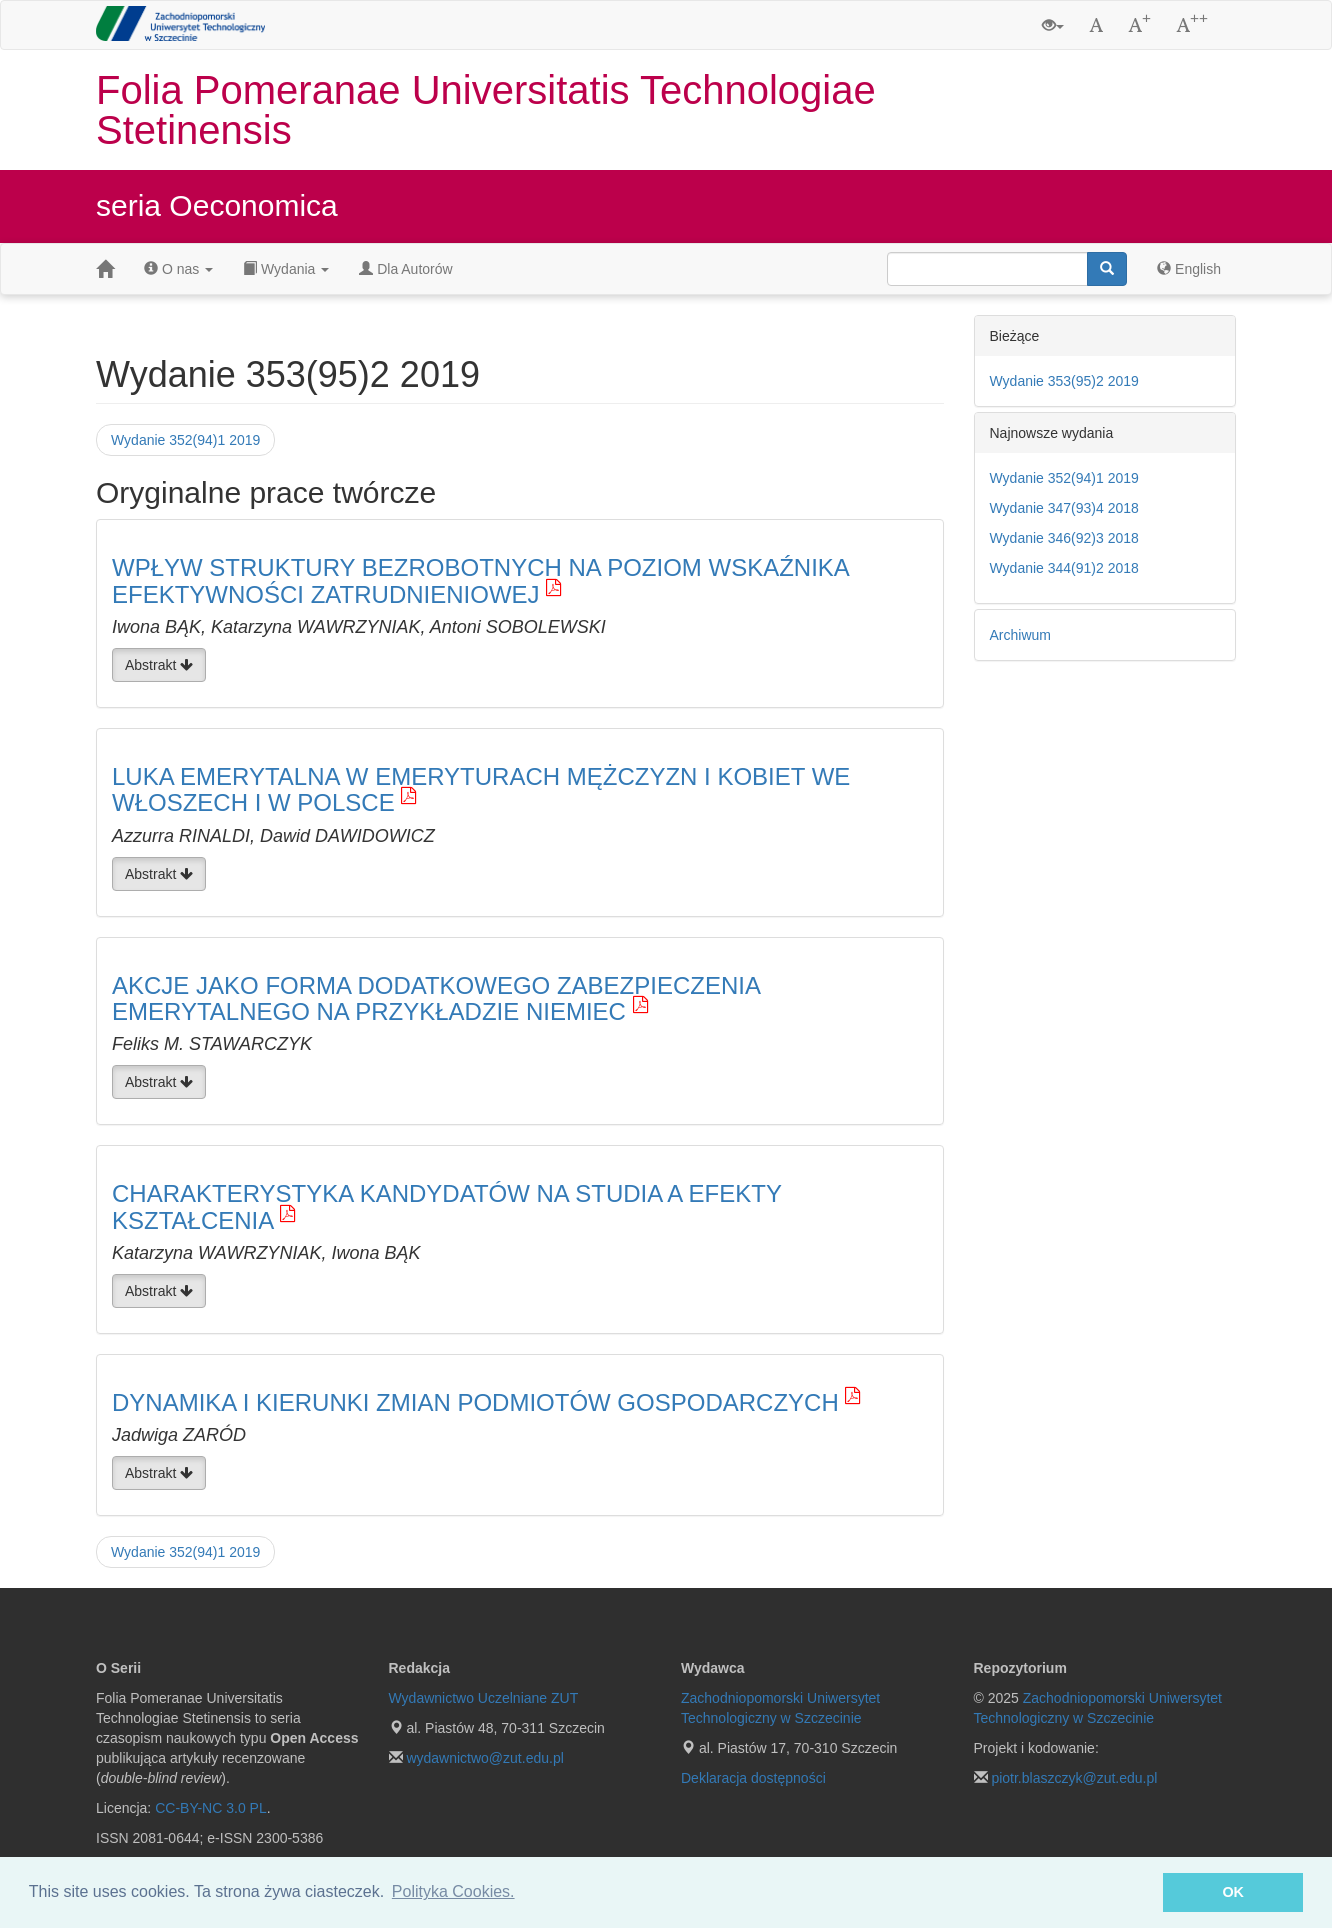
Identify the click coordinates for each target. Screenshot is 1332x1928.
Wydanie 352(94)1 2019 (185, 440)
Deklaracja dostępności (753, 1778)
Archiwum (1020, 635)
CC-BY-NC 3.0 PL (211, 1808)
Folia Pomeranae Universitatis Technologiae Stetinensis (486, 110)
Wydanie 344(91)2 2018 (1064, 568)
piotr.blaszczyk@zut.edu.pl (1074, 1778)
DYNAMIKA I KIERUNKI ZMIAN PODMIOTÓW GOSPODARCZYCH (475, 1402)
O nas (178, 269)
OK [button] (1233, 1892)
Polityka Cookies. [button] (453, 1891)
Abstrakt (159, 665)
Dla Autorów (405, 269)
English (1189, 269)
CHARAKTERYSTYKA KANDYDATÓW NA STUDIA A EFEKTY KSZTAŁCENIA (447, 1206)
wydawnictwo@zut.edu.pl (484, 1758)
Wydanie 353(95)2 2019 (1064, 381)
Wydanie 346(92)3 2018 (1064, 538)
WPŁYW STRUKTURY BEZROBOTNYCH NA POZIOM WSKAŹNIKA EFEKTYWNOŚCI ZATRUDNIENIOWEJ (480, 580)
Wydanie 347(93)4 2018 (1064, 508)
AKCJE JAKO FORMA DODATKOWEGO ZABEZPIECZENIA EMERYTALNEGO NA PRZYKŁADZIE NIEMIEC (436, 998)
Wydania (286, 269)
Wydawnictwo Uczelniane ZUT (484, 1698)
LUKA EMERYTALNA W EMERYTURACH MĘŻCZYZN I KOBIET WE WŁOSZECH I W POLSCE (481, 789)
